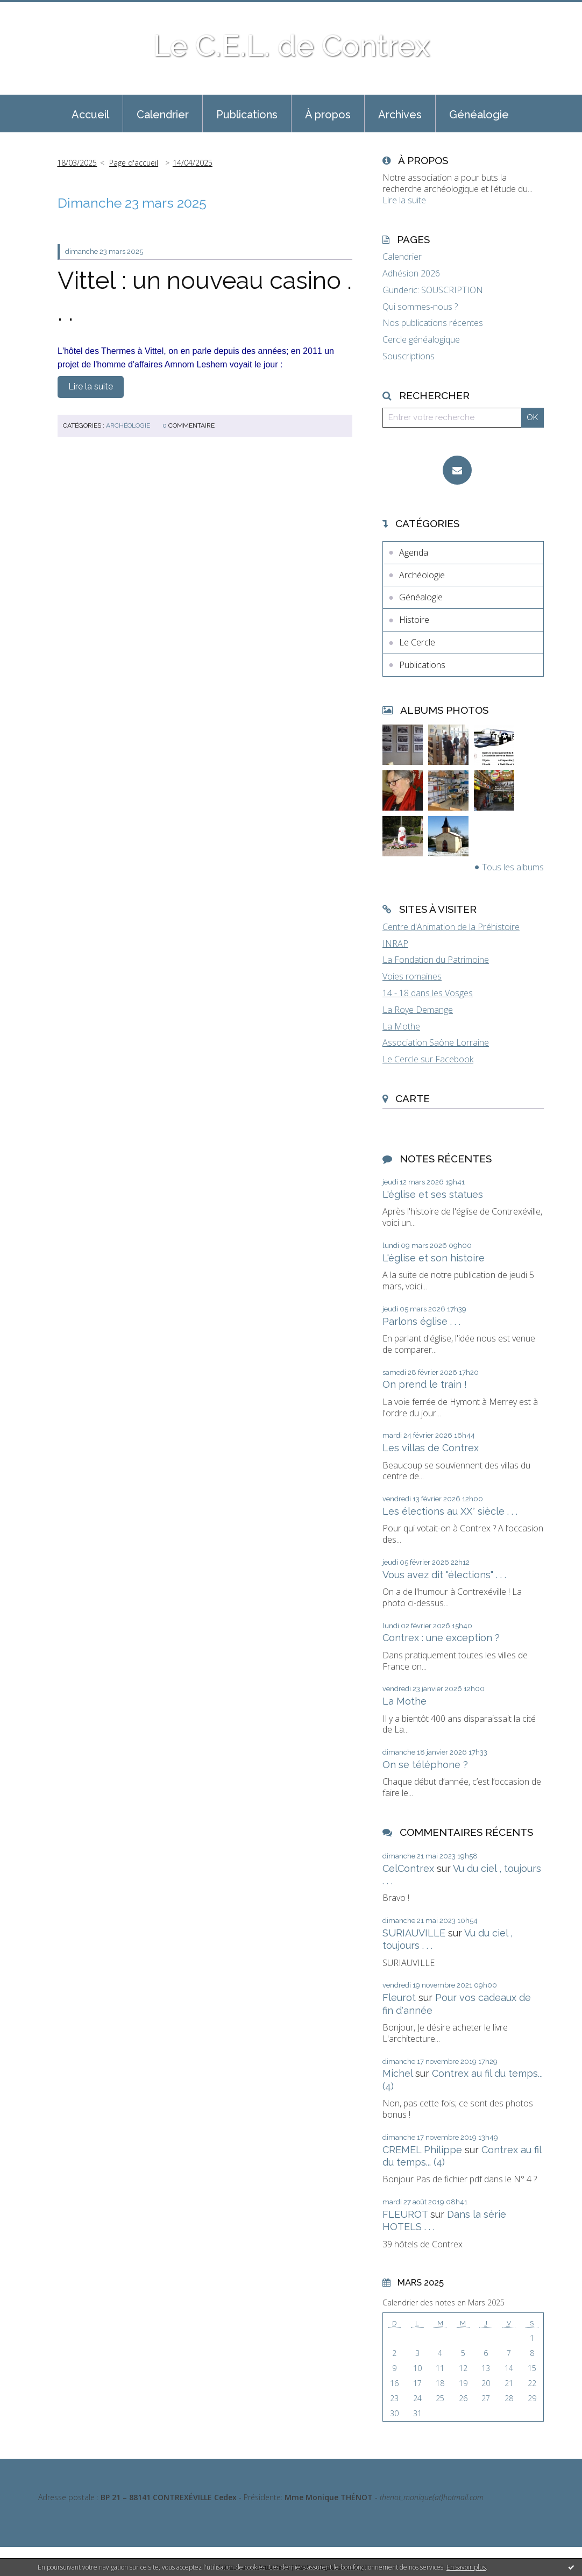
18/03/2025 (77, 163)
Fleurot (399, 1997)
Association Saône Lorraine (435, 1042)
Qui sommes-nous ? (420, 307)
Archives (400, 114)
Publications (247, 114)
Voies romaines (412, 976)
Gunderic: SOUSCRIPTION (432, 290)
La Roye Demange (417, 1010)
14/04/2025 (192, 163)
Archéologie (128, 425)
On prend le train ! (424, 1384)
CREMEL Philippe (422, 2149)
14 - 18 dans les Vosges (427, 993)
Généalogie (479, 114)
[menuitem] (90, 113)
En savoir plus (466, 2567)
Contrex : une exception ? (441, 1637)
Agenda (413, 552)
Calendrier (163, 114)
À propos (328, 114)
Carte (412, 1098)
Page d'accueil (133, 163)
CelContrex (408, 1868)
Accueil (90, 114)
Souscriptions (408, 356)
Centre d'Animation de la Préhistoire (451, 927)
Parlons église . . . (421, 1321)
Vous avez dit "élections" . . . (444, 1574)
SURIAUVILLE (413, 1933)
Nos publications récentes (432, 323)
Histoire (414, 620)
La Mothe (401, 1026)
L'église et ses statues (432, 1194)
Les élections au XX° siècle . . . (449, 1511)
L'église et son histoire (433, 1258)
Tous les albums (513, 867)
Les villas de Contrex (430, 1447)
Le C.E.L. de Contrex (291, 45)
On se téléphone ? (425, 1764)
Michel (397, 2073)
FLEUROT (405, 2214)
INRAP (395, 943)
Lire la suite (90, 386)
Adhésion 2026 (411, 273)
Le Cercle (417, 642)
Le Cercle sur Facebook (427, 1059)
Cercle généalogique (421, 339)
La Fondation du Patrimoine (435, 960)
